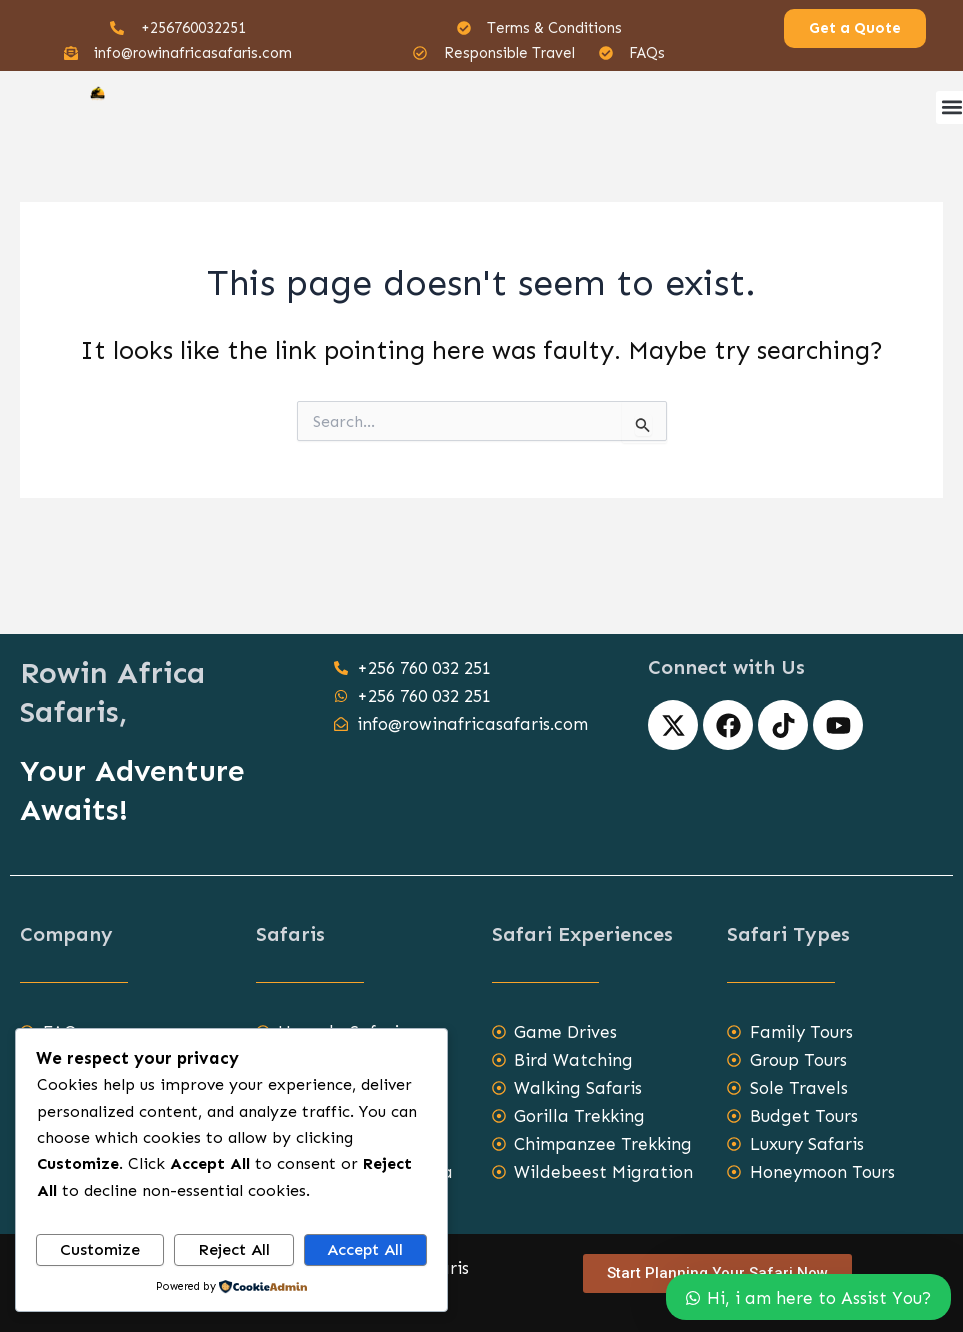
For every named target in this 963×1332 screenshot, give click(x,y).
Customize (100, 1249)
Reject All (234, 1249)
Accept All (365, 1249)
